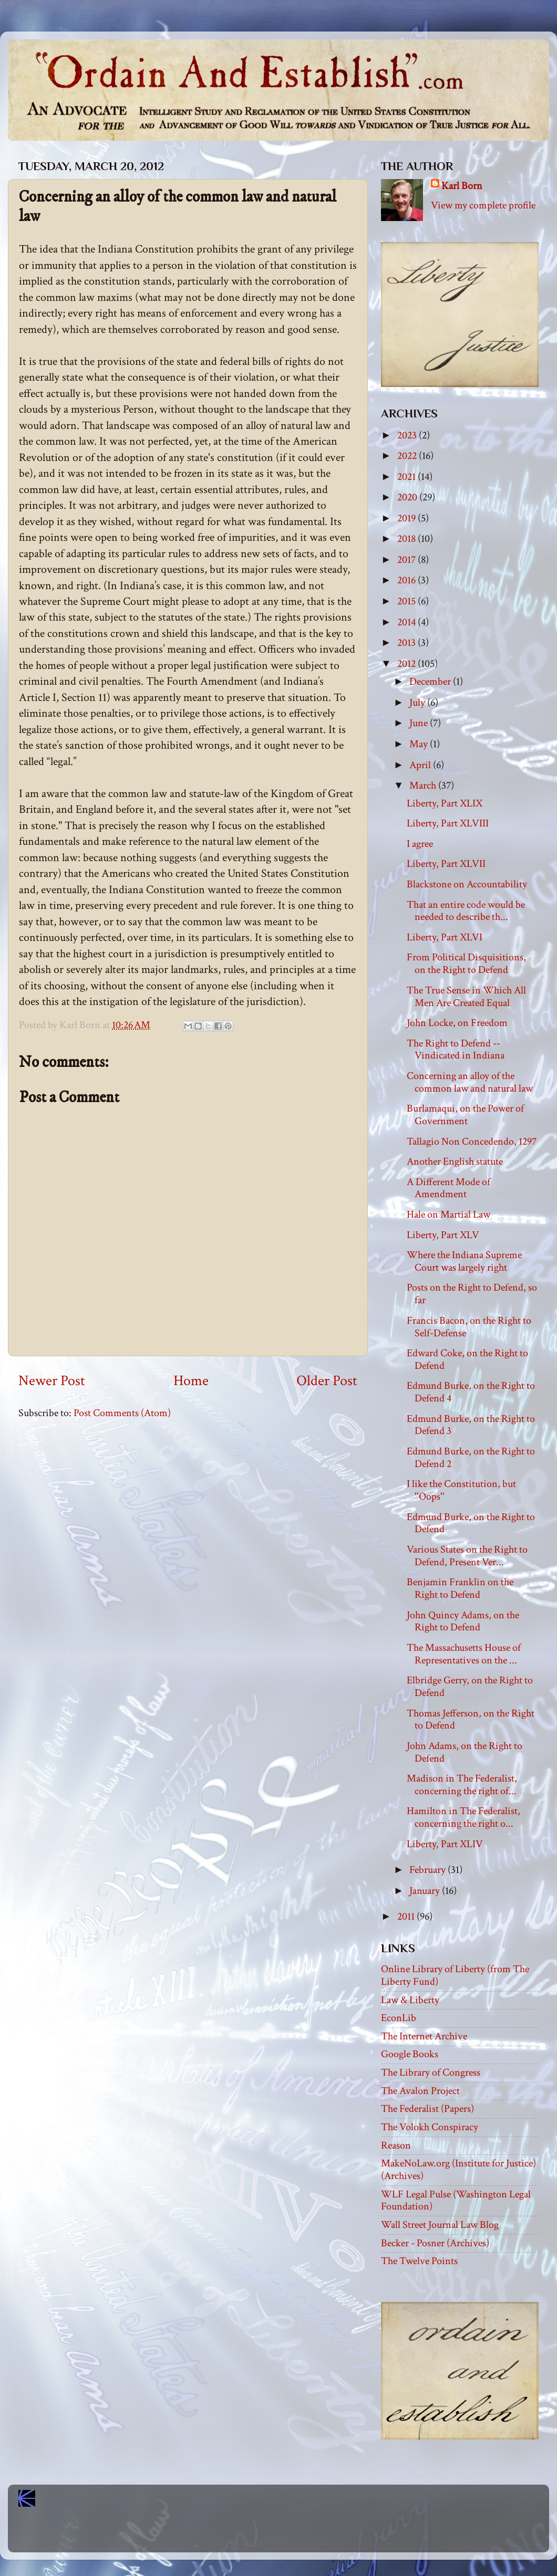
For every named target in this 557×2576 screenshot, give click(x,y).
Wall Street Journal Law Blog (440, 2225)
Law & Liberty (410, 2000)
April (421, 765)
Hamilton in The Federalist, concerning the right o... (463, 1817)
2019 (407, 518)
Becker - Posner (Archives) (435, 2243)
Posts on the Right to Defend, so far (472, 1294)
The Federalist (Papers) (427, 2109)
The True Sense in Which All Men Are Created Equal (466, 996)
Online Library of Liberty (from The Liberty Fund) (455, 1975)
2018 (407, 539)
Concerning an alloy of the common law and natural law (470, 1082)
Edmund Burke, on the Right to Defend (471, 1523)
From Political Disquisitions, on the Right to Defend (466, 963)
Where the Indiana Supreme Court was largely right (464, 1261)
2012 (407, 664)
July (418, 702)
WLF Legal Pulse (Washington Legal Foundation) (456, 2200)
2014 (407, 622)
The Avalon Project (420, 2091)
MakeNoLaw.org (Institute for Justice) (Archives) (458, 2169)
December (431, 681)
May (419, 744)
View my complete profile (483, 205)
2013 (407, 643)
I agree (420, 844)
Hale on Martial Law (448, 1214)
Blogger (301, 2534)
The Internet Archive (424, 2036)
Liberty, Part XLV (443, 1235)
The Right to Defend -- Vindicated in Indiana (455, 1049)
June (419, 723)
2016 (407, 580)
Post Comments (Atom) (122, 1413)
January (425, 1891)
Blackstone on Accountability (467, 884)
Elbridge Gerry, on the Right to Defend (470, 1686)
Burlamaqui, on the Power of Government (465, 1115)
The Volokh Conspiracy (429, 2127)
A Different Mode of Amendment (448, 1188)
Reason (396, 2145)
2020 (408, 497)
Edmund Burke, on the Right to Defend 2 (471, 1457)
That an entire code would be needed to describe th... (466, 911)
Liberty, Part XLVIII (448, 823)
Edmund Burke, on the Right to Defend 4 (471, 1392)
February (428, 1870)
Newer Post (51, 1380)
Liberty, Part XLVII (446, 864)
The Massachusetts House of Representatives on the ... (464, 1654)
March (423, 785)
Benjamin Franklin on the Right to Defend (460, 1588)
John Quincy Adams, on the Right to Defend (463, 1621)
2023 (408, 435)
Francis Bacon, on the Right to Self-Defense (469, 1327)
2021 (407, 477)
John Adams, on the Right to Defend (464, 1752)
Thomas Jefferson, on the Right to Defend (470, 1719)
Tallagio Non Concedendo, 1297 (472, 1141)
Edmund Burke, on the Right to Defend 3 (471, 1425)
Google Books (409, 2054)
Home (191, 1380)
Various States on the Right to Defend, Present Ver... (467, 1556)
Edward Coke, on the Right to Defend (467, 1359)
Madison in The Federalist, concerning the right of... (462, 1785)
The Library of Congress (430, 2072)
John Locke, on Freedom (457, 1023)
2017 (407, 560)
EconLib (398, 2018)
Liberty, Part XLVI (444, 937)
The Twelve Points (419, 2261)
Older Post (326, 1380)
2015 (407, 601)
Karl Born (461, 186)
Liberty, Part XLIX (444, 803)
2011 (407, 1916)
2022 (408, 456)
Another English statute (455, 1161)
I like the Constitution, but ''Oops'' (461, 1490)
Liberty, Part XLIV (445, 1844)
